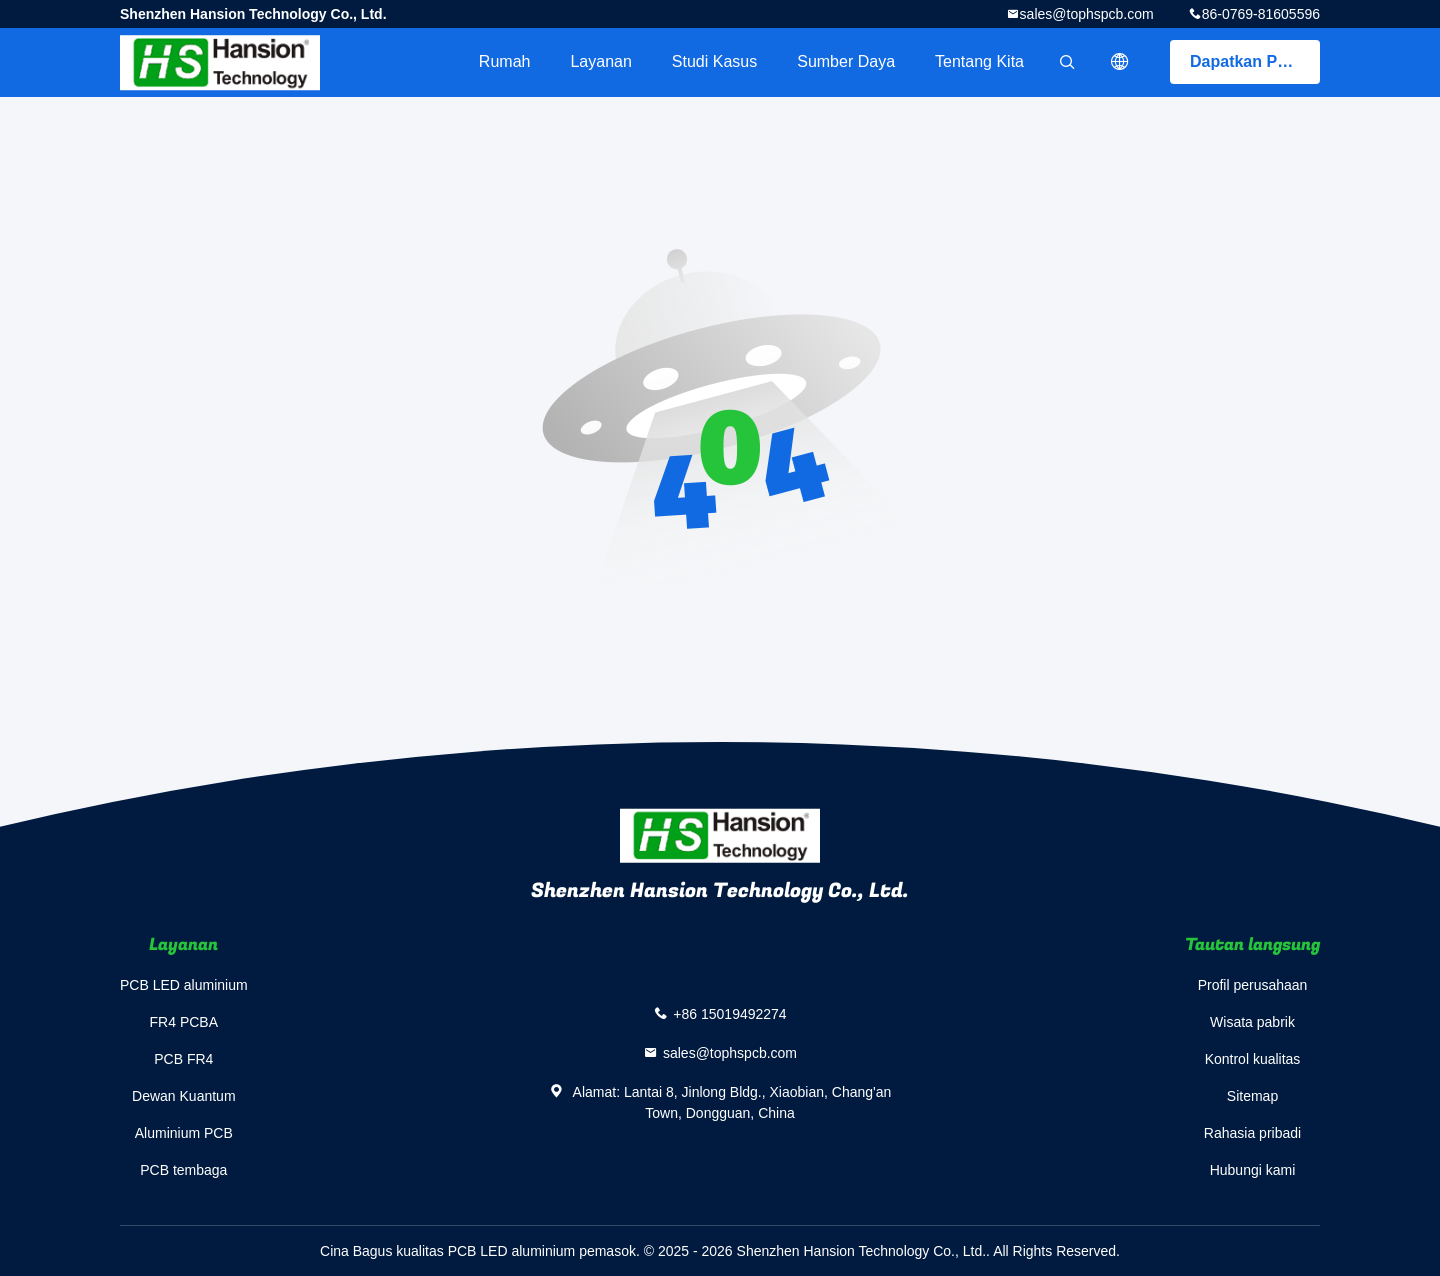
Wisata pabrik (1252, 1022)
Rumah (505, 61)
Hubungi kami (1253, 1170)
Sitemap (1252, 1096)
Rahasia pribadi (1252, 1133)
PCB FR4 (183, 1059)
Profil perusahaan (1253, 985)
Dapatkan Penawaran (1255, 61)
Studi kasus (714, 61)
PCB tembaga (183, 1170)
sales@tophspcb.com (1087, 14)
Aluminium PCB (184, 1133)
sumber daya (846, 61)
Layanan (600, 61)
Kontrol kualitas (1253, 1059)
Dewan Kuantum (184, 1096)
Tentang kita (979, 61)
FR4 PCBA (184, 1022)
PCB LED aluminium (184, 985)
